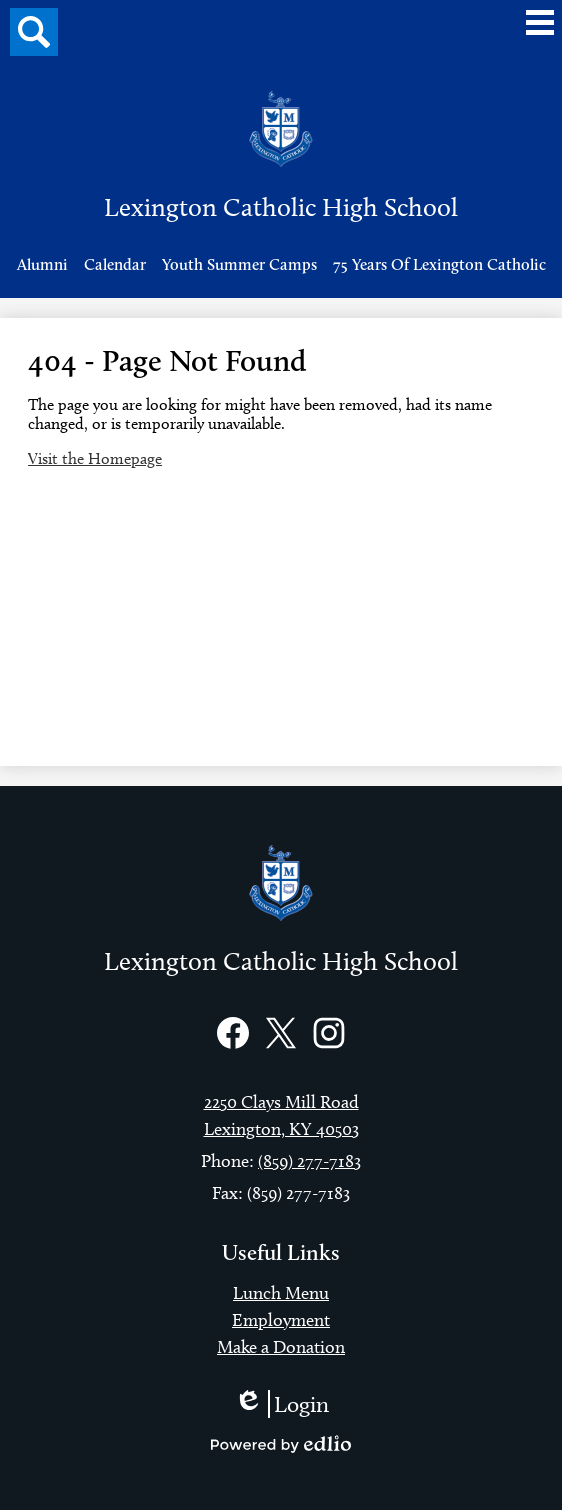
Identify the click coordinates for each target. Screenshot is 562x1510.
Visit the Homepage (95, 458)
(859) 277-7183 (309, 1161)
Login (281, 1404)
